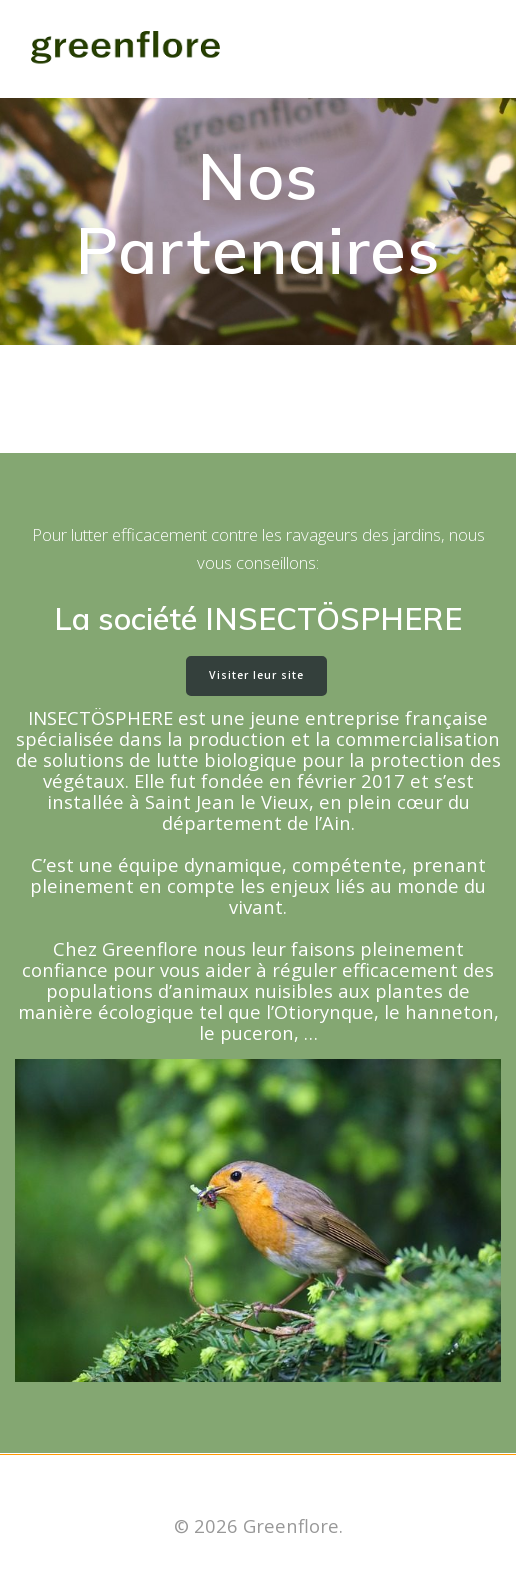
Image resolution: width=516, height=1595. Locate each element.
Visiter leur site (256, 675)
